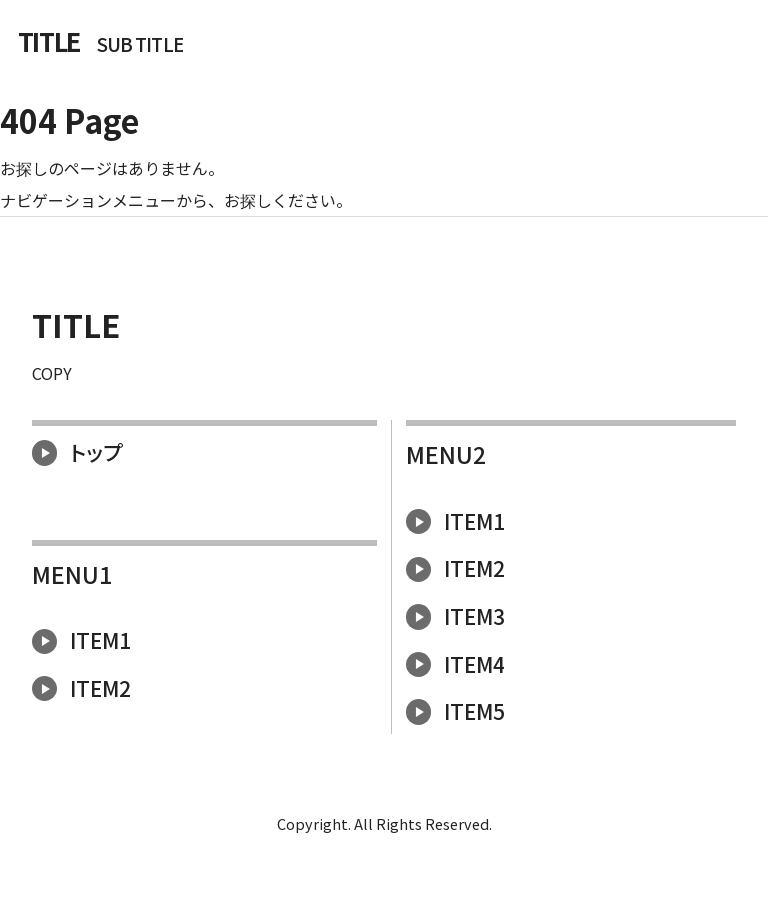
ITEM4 (455, 664)
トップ (77, 452)
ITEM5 (455, 711)
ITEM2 (81, 688)
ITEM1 (81, 640)
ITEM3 (455, 616)
